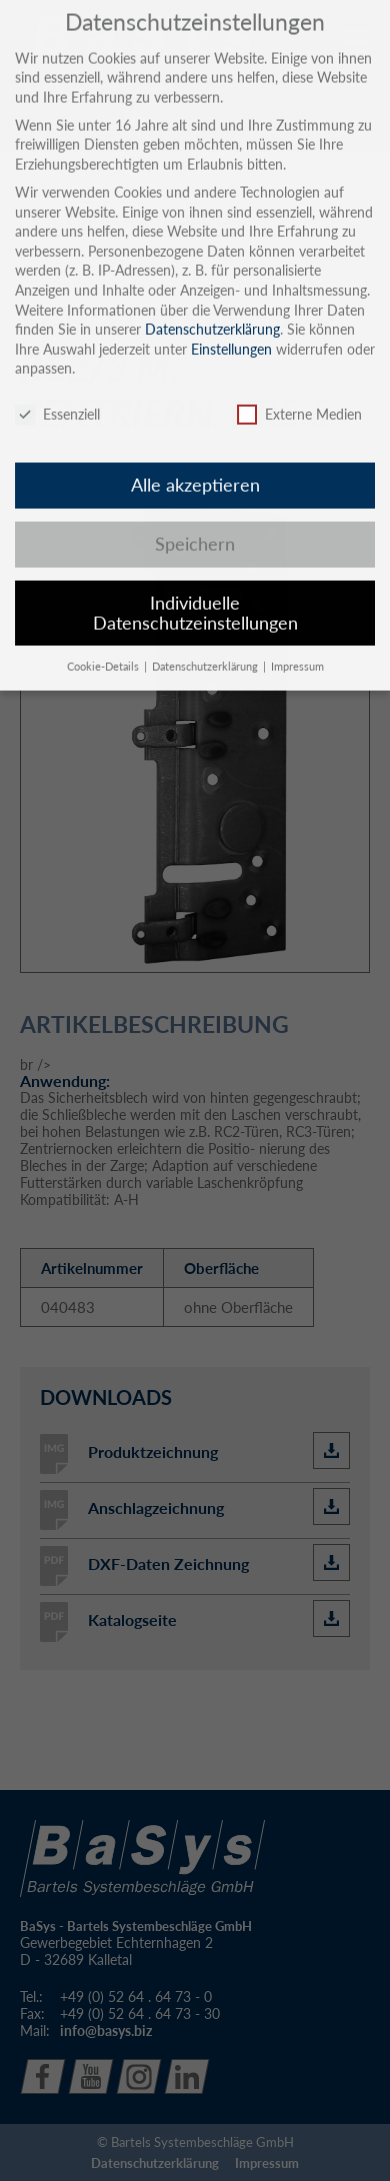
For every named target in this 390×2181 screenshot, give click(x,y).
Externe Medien (299, 396)
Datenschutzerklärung (212, 311)
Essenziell (57, 396)
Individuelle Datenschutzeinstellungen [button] (195, 594)
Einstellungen (231, 330)
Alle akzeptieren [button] (195, 466)
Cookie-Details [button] (104, 648)
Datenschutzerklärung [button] (206, 648)
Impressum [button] (297, 648)
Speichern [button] (195, 525)
